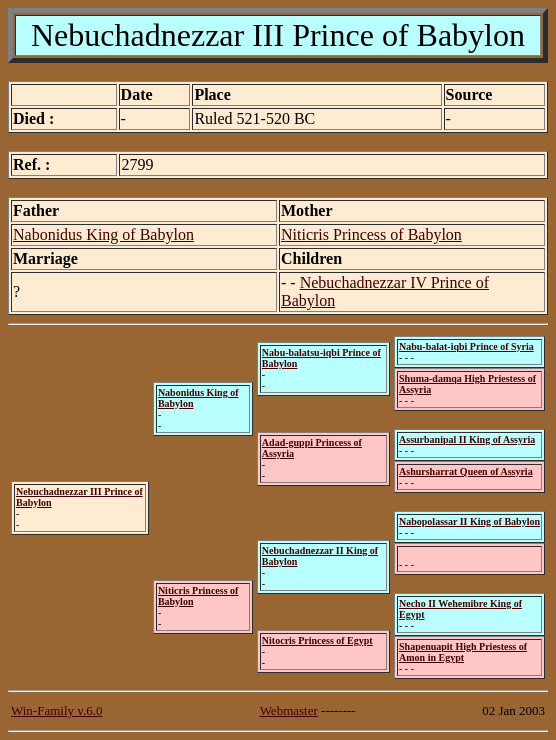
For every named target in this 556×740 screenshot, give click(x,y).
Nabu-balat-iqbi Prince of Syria (466, 346)
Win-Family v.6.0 (56, 710)
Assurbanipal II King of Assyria (467, 439)
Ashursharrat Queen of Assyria (466, 471)
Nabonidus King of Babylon (103, 234)
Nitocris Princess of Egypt (317, 640)
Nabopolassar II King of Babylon (469, 521)
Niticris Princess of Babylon (371, 234)
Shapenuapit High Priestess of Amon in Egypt (463, 652)
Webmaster (289, 710)
